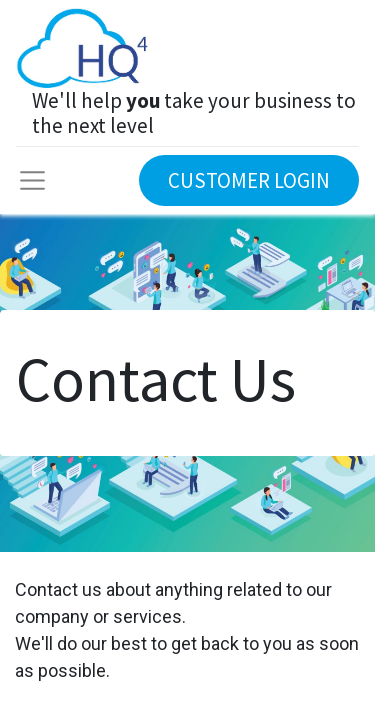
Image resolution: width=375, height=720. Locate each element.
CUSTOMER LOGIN (249, 180)
